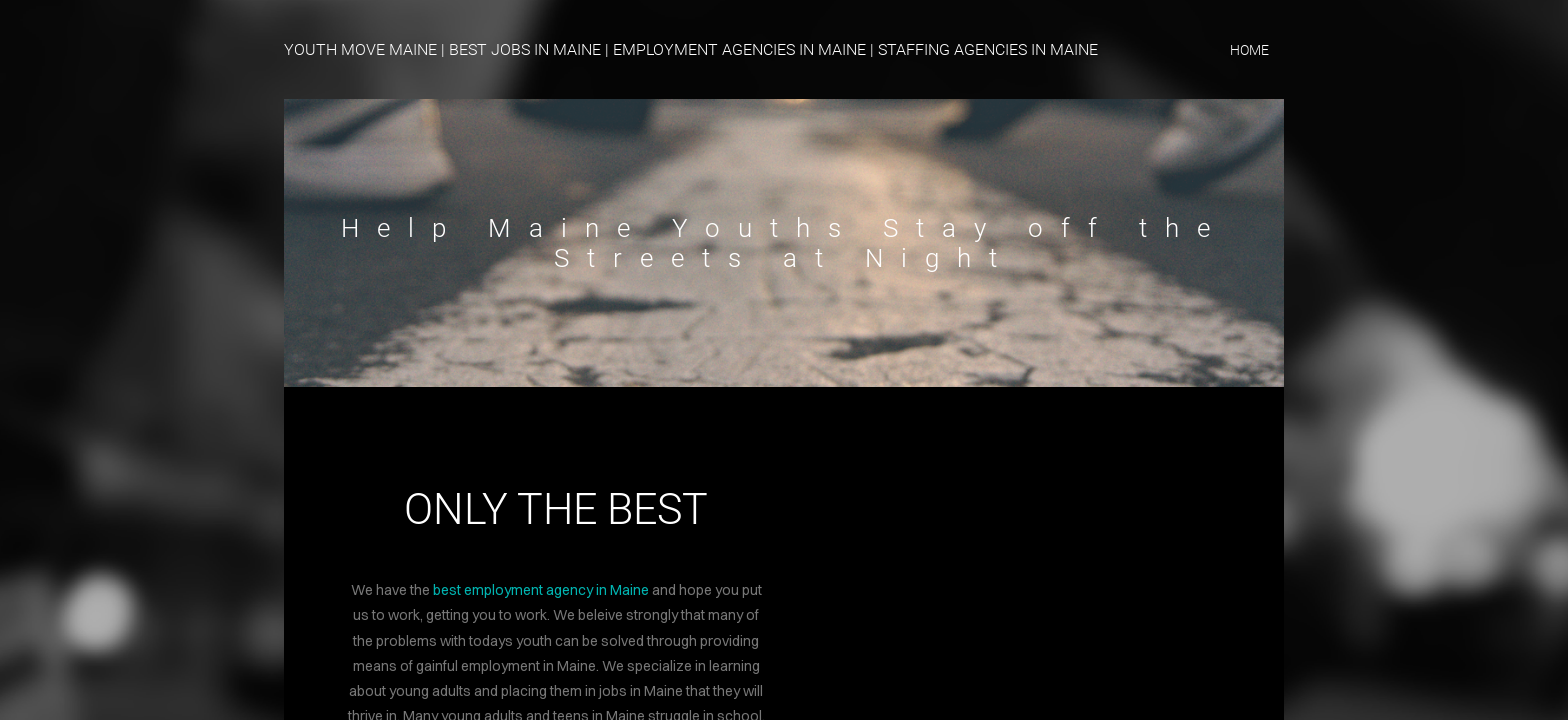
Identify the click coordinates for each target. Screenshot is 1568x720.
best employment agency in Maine (541, 590)
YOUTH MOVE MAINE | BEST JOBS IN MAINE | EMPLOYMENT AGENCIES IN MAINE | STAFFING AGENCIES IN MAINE (691, 49)
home (1249, 50)
